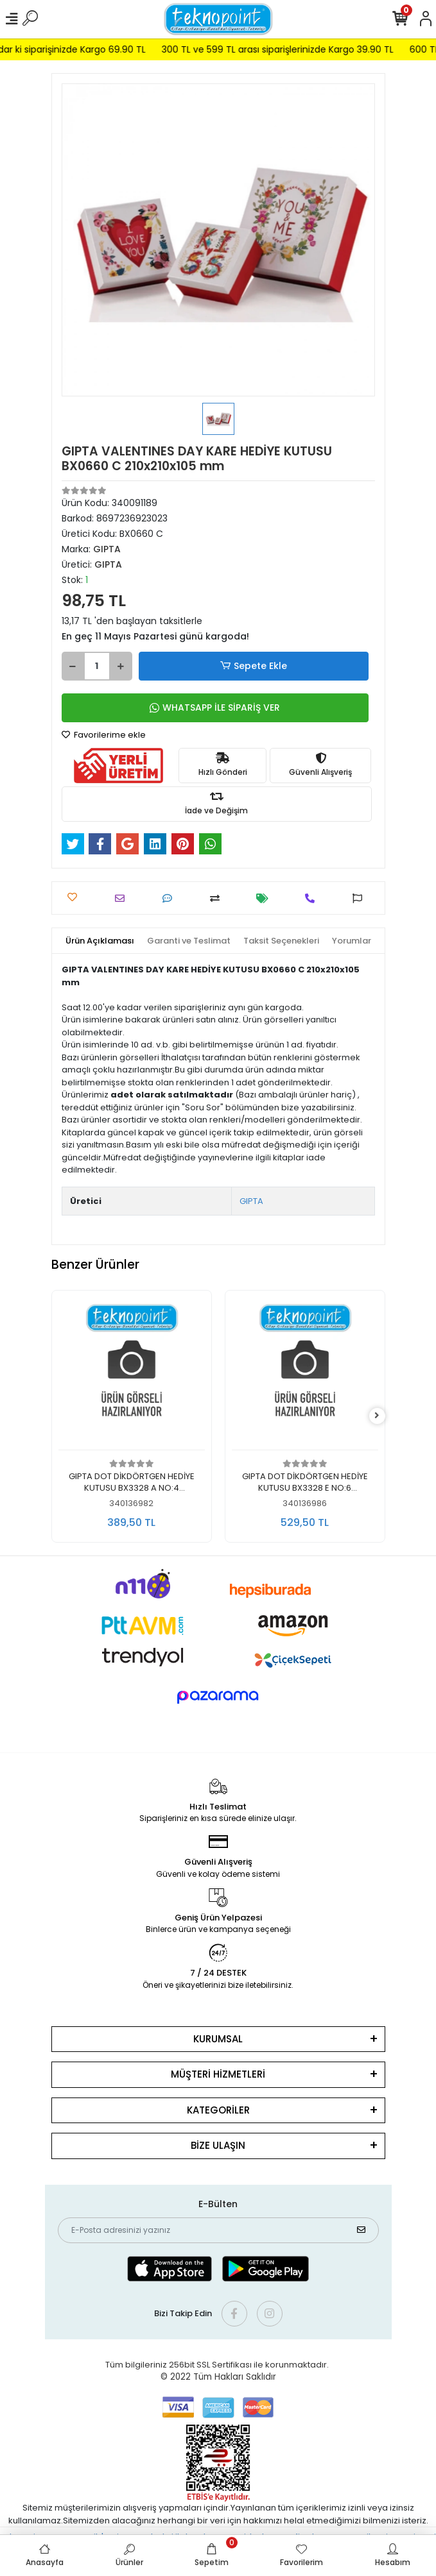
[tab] (99, 941)
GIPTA (251, 1201)
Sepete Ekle (253, 666)
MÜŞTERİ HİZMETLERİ (218, 2074)
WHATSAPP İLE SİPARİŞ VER (215, 707)
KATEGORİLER (218, 2110)
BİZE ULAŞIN (218, 2145)
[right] (377, 1416)
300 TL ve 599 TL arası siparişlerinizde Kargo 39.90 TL (301, 49)
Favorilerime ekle (104, 735)
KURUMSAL (218, 2039)
